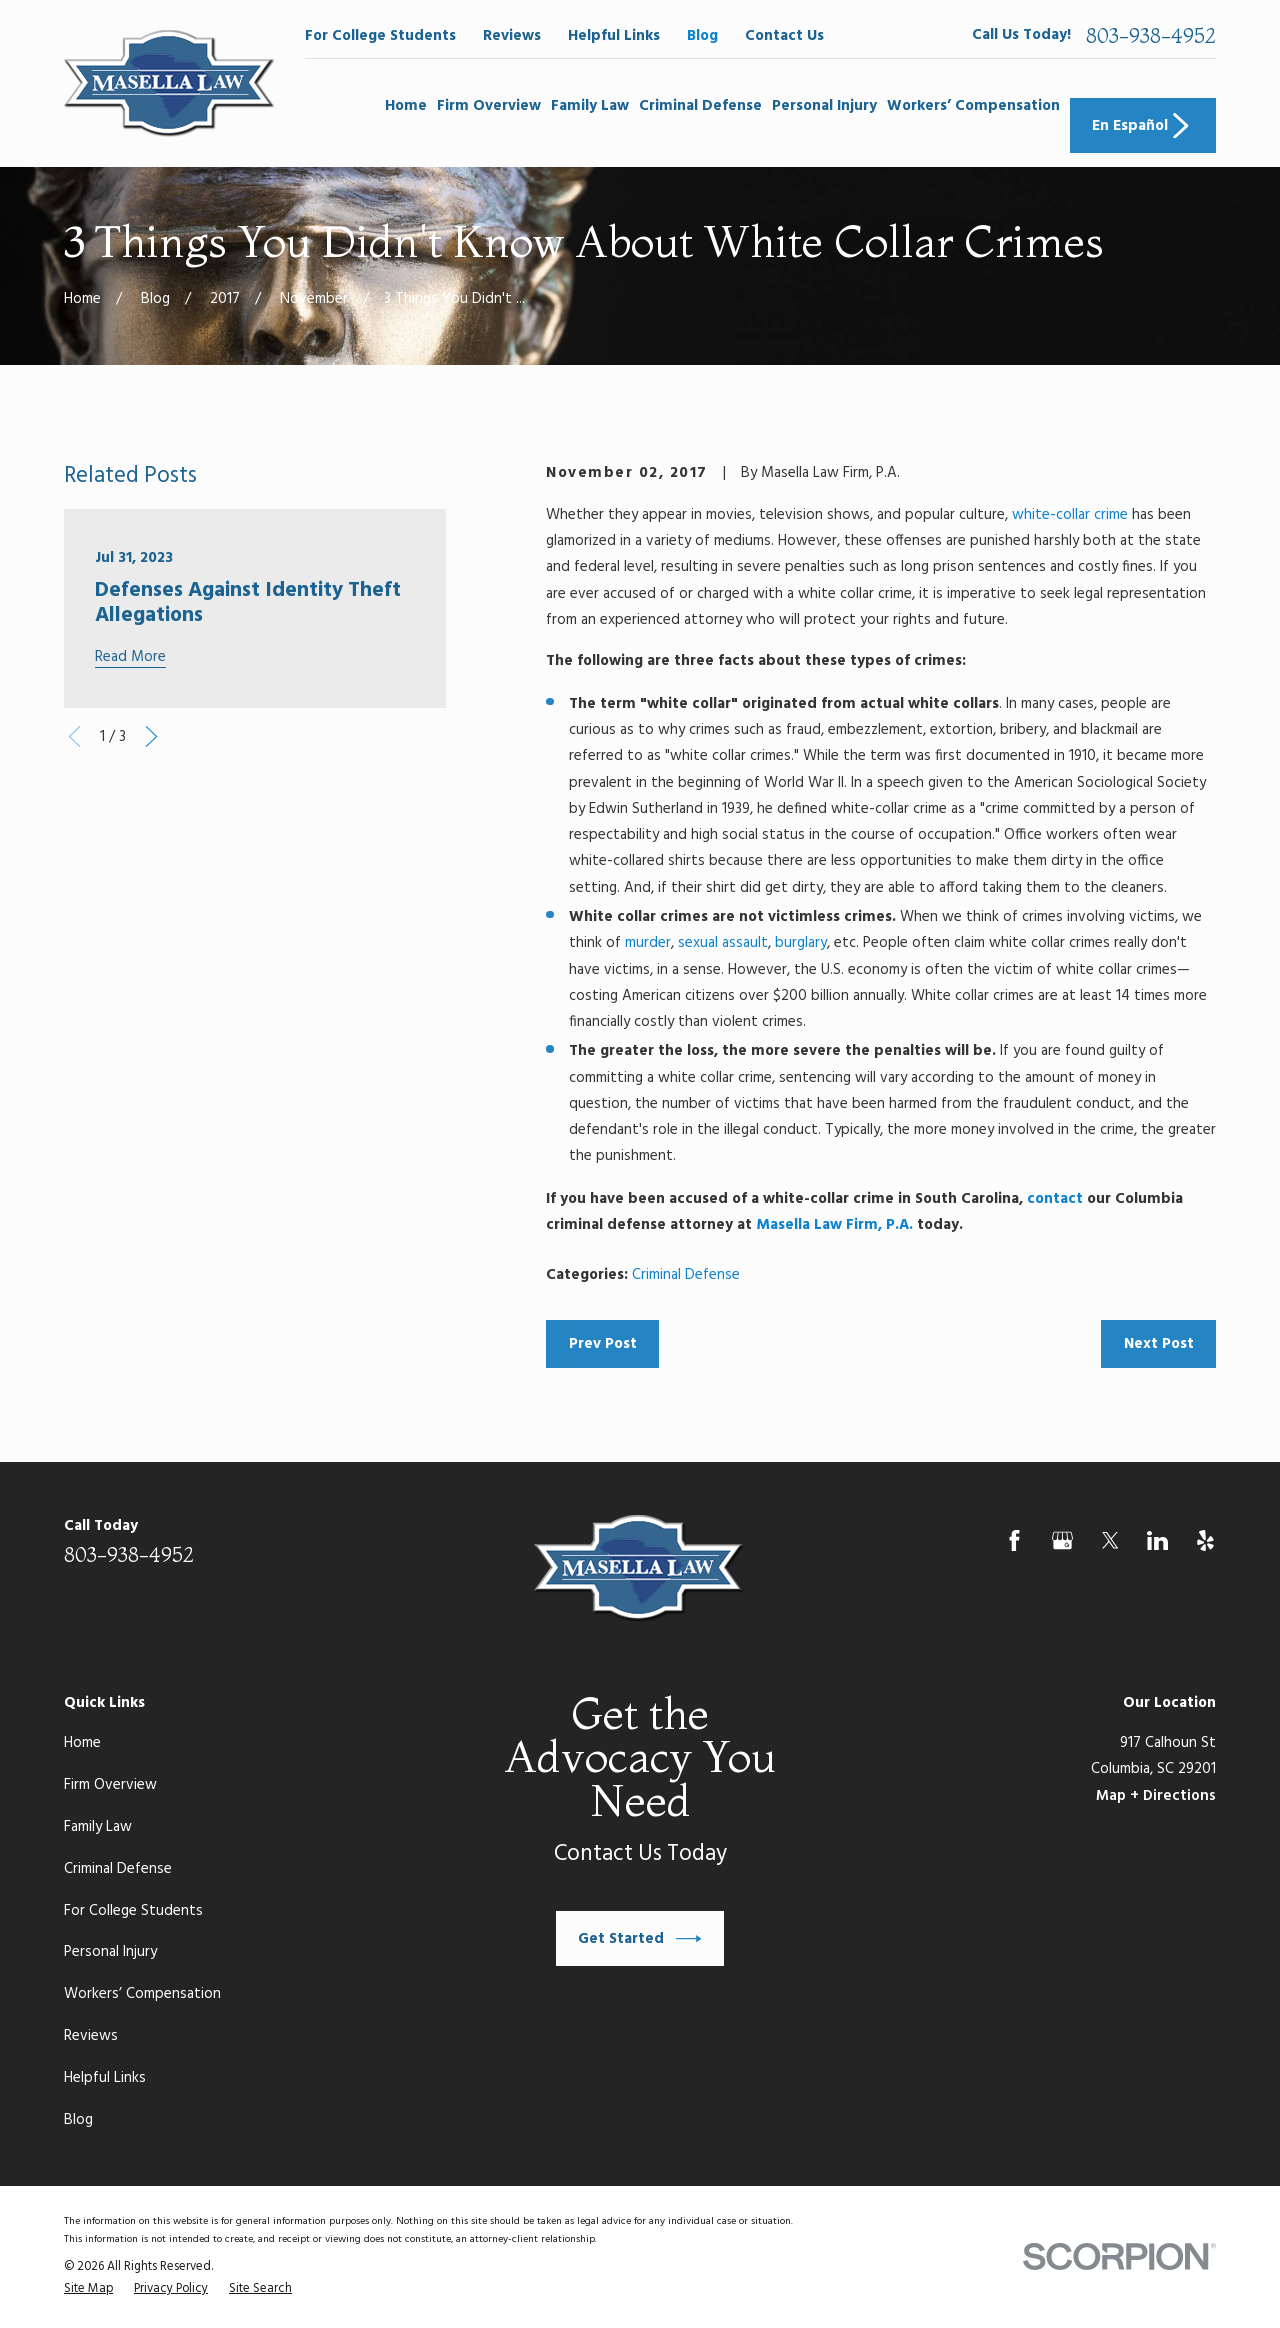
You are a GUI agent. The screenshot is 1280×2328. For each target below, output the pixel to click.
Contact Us (784, 36)
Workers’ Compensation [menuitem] (973, 106)
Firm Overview (110, 1785)
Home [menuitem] (406, 106)
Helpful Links (614, 36)
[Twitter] (1110, 1540)
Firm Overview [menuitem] (489, 106)
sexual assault (723, 943)
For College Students (380, 36)
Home (82, 1743)
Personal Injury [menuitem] (824, 106)
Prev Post (603, 1344)
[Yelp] (1205, 1540)
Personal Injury (110, 1952)
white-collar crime (1070, 515)
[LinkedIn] (1157, 1540)
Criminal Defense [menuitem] (700, 106)
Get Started (640, 1939)
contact (1055, 1199)
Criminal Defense (686, 1275)
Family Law (98, 1827)
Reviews (512, 36)
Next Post (1159, 1344)
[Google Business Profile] (1062, 1540)
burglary (801, 943)
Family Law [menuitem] (590, 106)
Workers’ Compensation (142, 1994)
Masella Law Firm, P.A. (834, 1225)
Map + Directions (1156, 1796)
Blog (702, 36)
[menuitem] (88, 2290)
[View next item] (151, 736)
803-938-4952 (1151, 36)
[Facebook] (1014, 1540)
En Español (1143, 126)
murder (648, 943)
